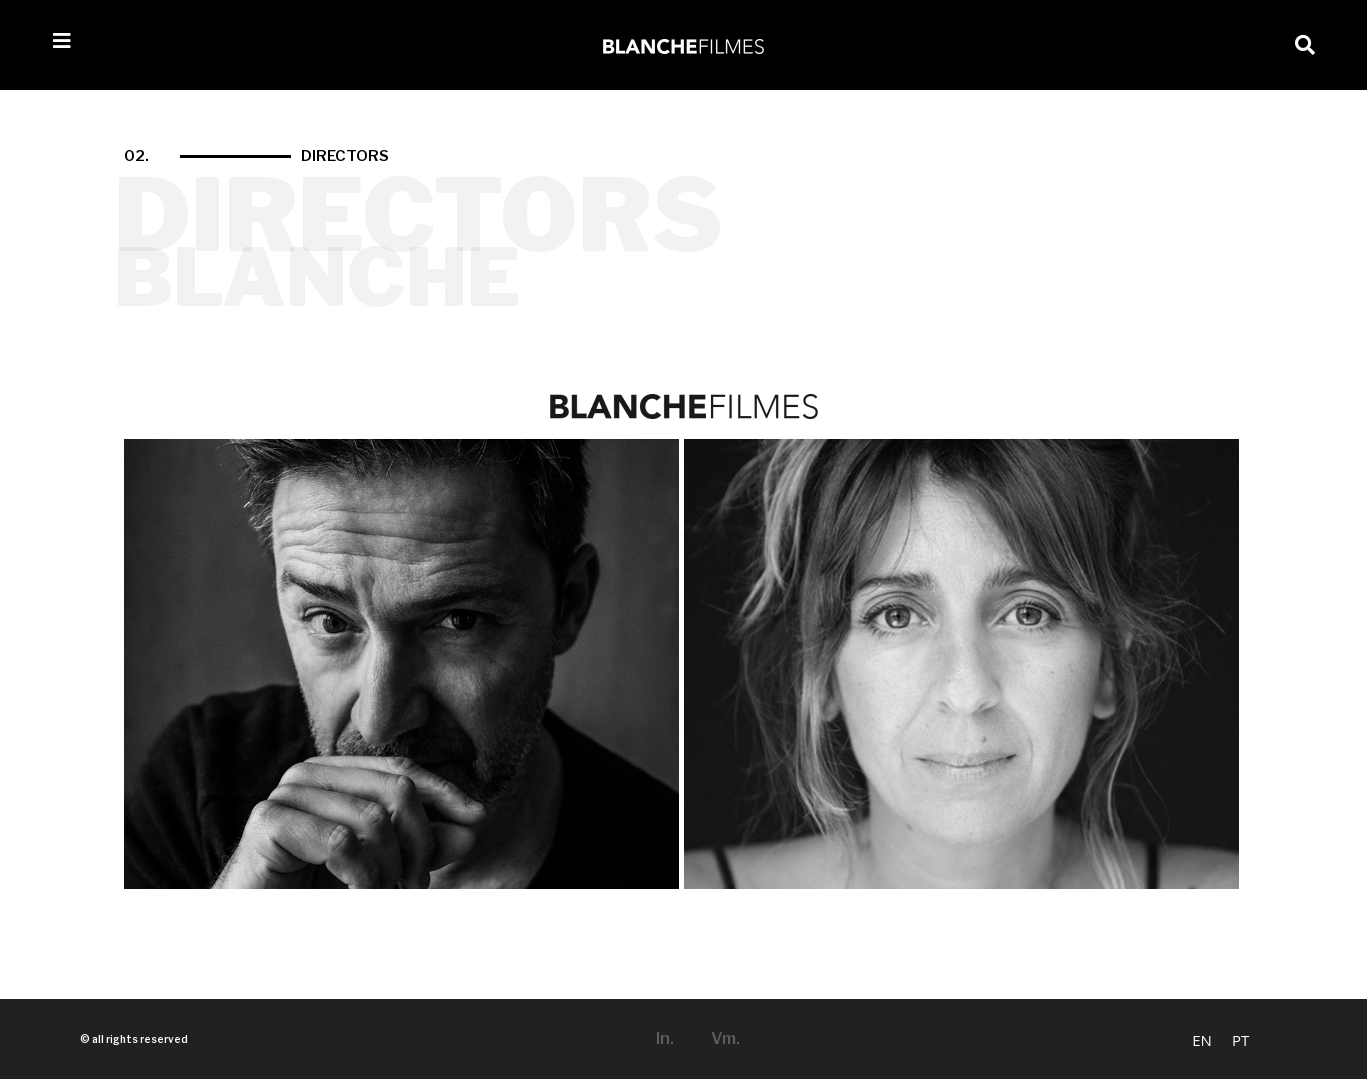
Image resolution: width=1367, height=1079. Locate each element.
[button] (1305, 45)
